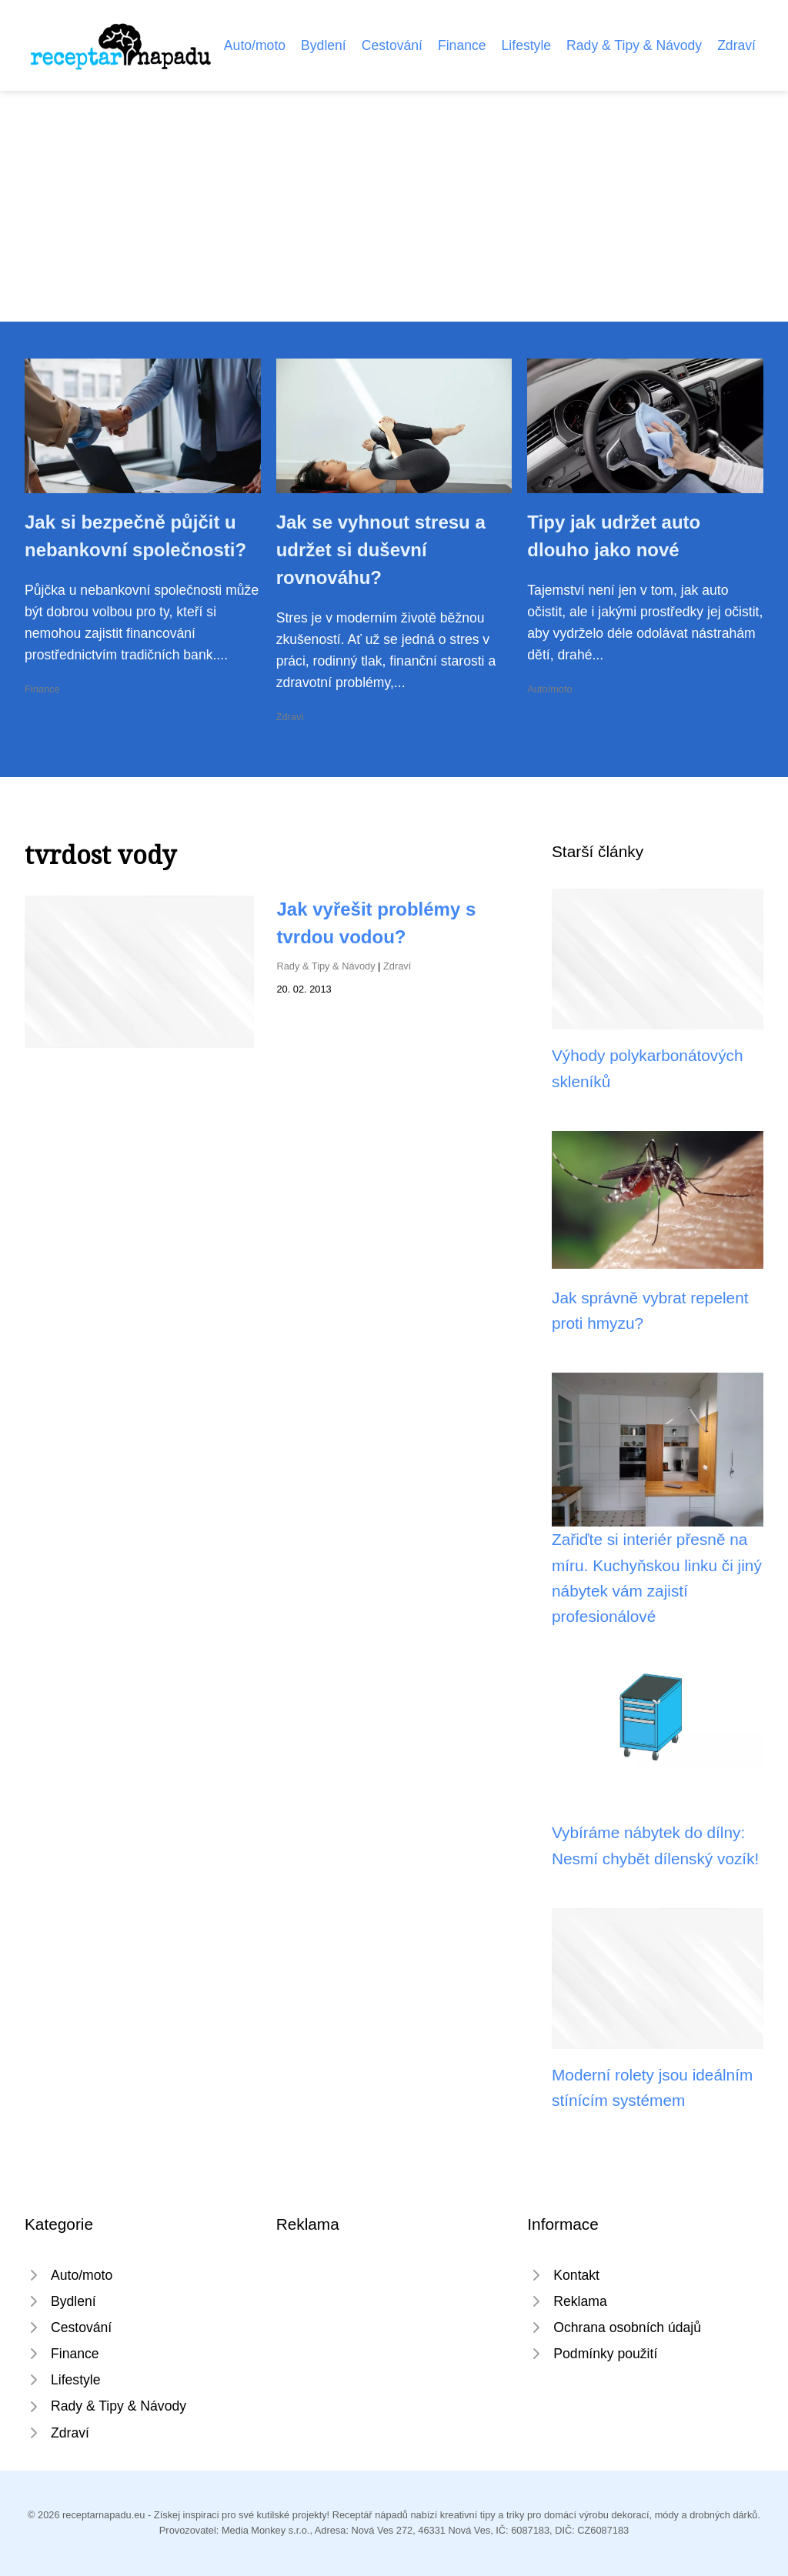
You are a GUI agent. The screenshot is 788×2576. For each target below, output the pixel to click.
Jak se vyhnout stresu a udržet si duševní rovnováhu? (381, 550)
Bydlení (323, 45)
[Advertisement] (394, 206)
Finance (462, 45)
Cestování (392, 45)
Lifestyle (527, 45)
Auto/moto (254, 45)
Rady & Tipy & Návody (634, 45)
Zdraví (736, 45)
